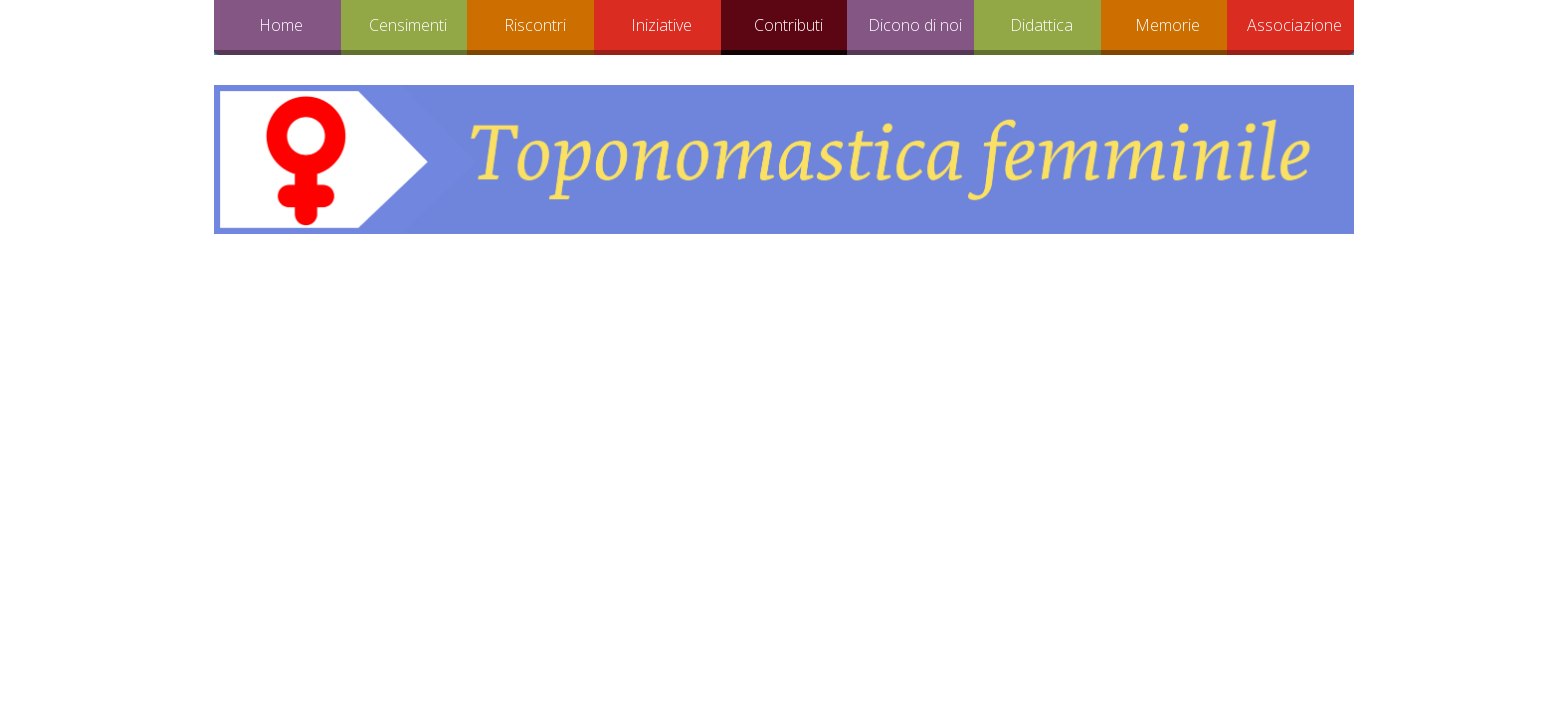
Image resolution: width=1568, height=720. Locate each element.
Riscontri (535, 25)
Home (281, 25)
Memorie (1167, 25)
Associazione (1294, 25)
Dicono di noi (915, 25)
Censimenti (408, 25)
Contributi (788, 25)
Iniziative (661, 25)
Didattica (1041, 25)
